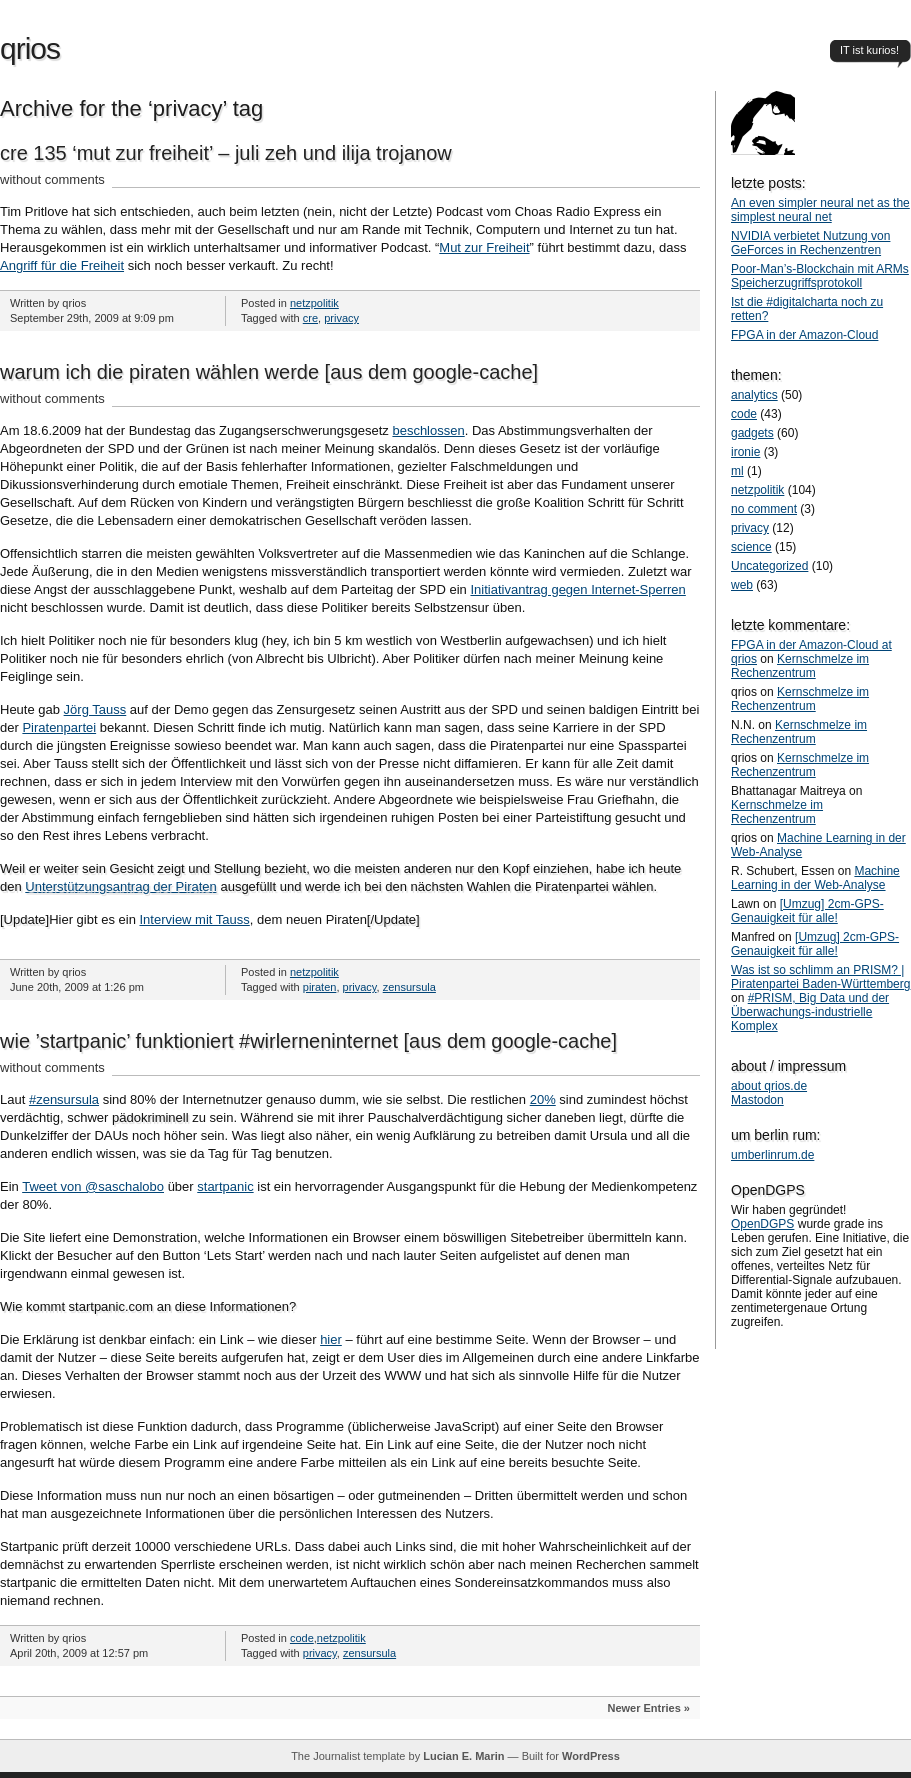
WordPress (591, 1756)
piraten (320, 987)
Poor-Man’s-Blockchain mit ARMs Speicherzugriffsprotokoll (820, 276)
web (742, 585)
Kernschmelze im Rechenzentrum (800, 666)
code (302, 1638)
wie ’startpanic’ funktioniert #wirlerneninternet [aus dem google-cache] (308, 1041)
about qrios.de (769, 1086)
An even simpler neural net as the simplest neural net (820, 210)
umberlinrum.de (772, 1155)
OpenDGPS (762, 1224)
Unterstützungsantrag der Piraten (121, 886)
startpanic (225, 1186)
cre (310, 318)
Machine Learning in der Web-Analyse (815, 878)
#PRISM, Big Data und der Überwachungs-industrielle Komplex (810, 1012)
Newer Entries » (648, 1708)
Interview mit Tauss (194, 919)
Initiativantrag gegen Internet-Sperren (577, 589)
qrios (30, 48)
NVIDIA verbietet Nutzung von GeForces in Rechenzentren (810, 243)
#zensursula (64, 1099)
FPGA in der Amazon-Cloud (804, 335)
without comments (52, 179)
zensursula (409, 987)
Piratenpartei (59, 727)
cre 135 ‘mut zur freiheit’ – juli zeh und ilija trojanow (226, 153)
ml (737, 471)
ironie (745, 452)
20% (543, 1099)
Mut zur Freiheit (484, 247)
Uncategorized (769, 566)
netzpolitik (314, 303)
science (751, 547)
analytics (754, 395)
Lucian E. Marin (463, 1756)
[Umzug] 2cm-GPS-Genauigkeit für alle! (807, 911)
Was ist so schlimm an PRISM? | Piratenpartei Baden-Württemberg (820, 977)
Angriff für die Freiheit (62, 265)
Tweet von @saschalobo (93, 1186)
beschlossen (428, 430)
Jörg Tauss (95, 709)
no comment (764, 509)
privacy (341, 318)
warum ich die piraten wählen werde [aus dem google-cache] (269, 372)
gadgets (752, 433)
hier (331, 1339)
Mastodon (757, 1100)
